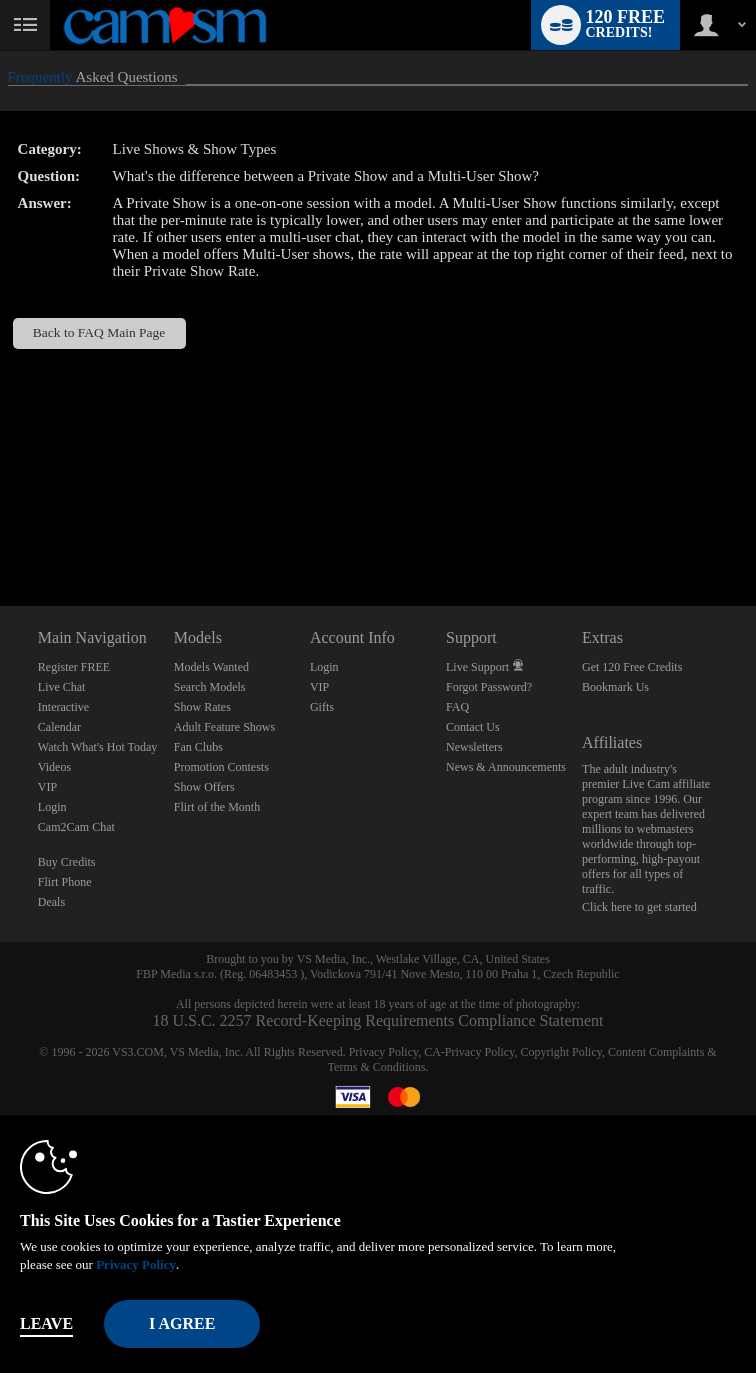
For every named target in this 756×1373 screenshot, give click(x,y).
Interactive (63, 707)
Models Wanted (211, 667)
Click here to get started (639, 907)
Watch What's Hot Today (98, 747)
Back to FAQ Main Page (99, 332)
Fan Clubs (198, 747)
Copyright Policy (561, 1052)
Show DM (0, 531)
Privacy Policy (384, 1052)
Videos (54, 767)
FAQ (457, 707)
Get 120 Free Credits (632, 667)
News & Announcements (506, 767)
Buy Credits (67, 862)
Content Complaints (656, 1052)
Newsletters (474, 747)
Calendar (59, 727)
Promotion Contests (221, 767)
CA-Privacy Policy (469, 1052)
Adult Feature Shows (224, 727)
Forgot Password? (489, 687)
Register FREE (74, 667)
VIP (47, 787)
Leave (46, 1323)
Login (52, 807)
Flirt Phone (65, 882)
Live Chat (62, 687)
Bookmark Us (615, 687)
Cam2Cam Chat (76, 827)
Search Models (210, 687)
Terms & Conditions (377, 1067)
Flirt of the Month (217, 807)
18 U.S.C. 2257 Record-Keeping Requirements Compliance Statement (377, 1020)
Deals (51, 902)
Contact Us (473, 727)
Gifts (322, 707)
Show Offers (204, 787)
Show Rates (202, 707)
